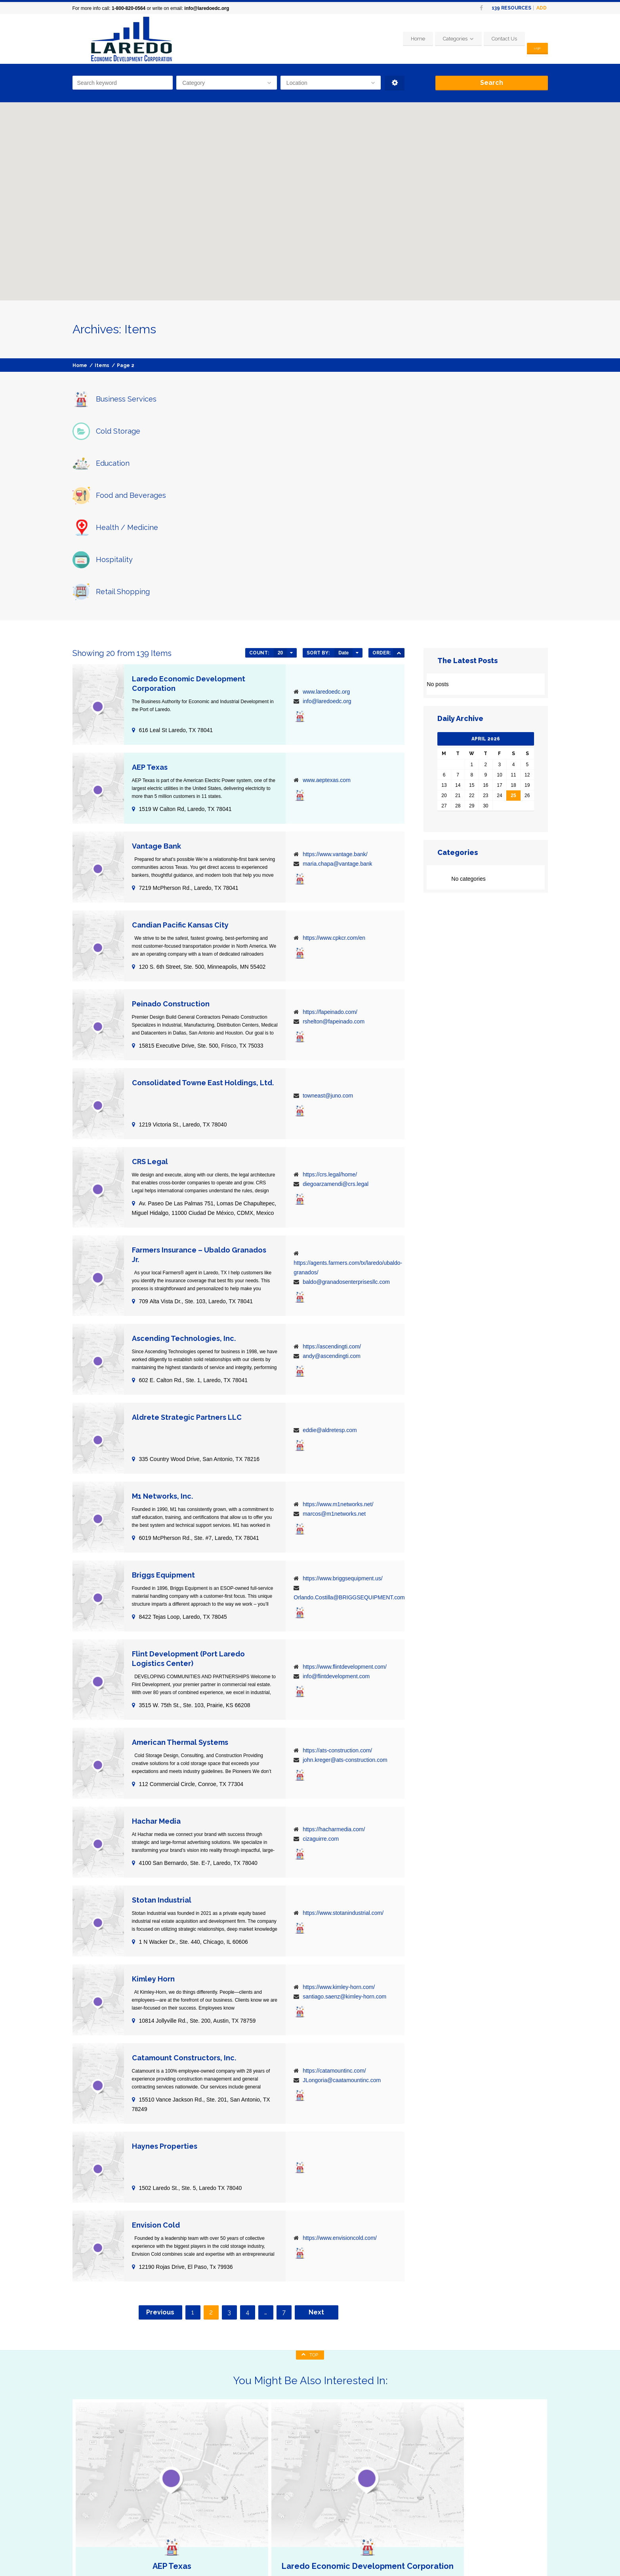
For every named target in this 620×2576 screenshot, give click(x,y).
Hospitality (189, 2514)
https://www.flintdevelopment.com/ (345, 1506)
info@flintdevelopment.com (336, 1516)
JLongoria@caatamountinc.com (342, 1919)
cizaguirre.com (321, 1678)
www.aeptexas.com (327, 619)
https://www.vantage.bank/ (335, 693)
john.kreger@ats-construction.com (345, 1599)
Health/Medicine (196, 2504)
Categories (447, 39)
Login (533, 39)
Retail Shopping (196, 2523)
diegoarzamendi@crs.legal (335, 1023)
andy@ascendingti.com (332, 1195)
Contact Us (496, 39)
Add (541, 8)
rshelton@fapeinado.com (333, 861)
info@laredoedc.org (206, 8)
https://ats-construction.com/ (337, 1590)
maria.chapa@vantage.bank (337, 703)
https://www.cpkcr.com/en (334, 777)
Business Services (199, 2476)
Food (183, 2495)
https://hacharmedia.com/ (334, 1669)
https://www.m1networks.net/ (338, 1344)
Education (189, 2485)
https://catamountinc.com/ (334, 1910)
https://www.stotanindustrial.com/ (343, 1752)
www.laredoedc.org (326, 531)
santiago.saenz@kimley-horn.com (344, 1836)
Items (102, 365)
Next (316, 2151)
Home (410, 39)
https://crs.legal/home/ (330, 1014)
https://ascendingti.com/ (332, 1186)
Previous (160, 2151)
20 (280, 492)
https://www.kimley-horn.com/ (339, 1826)
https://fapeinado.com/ (330, 851)
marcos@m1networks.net (334, 1353)
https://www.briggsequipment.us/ (343, 1418)
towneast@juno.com (328, 935)
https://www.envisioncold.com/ (340, 2077)
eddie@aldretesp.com (330, 1269)
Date (343, 492)
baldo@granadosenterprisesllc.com (346, 1121)
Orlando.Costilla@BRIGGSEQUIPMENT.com (349, 1437)
